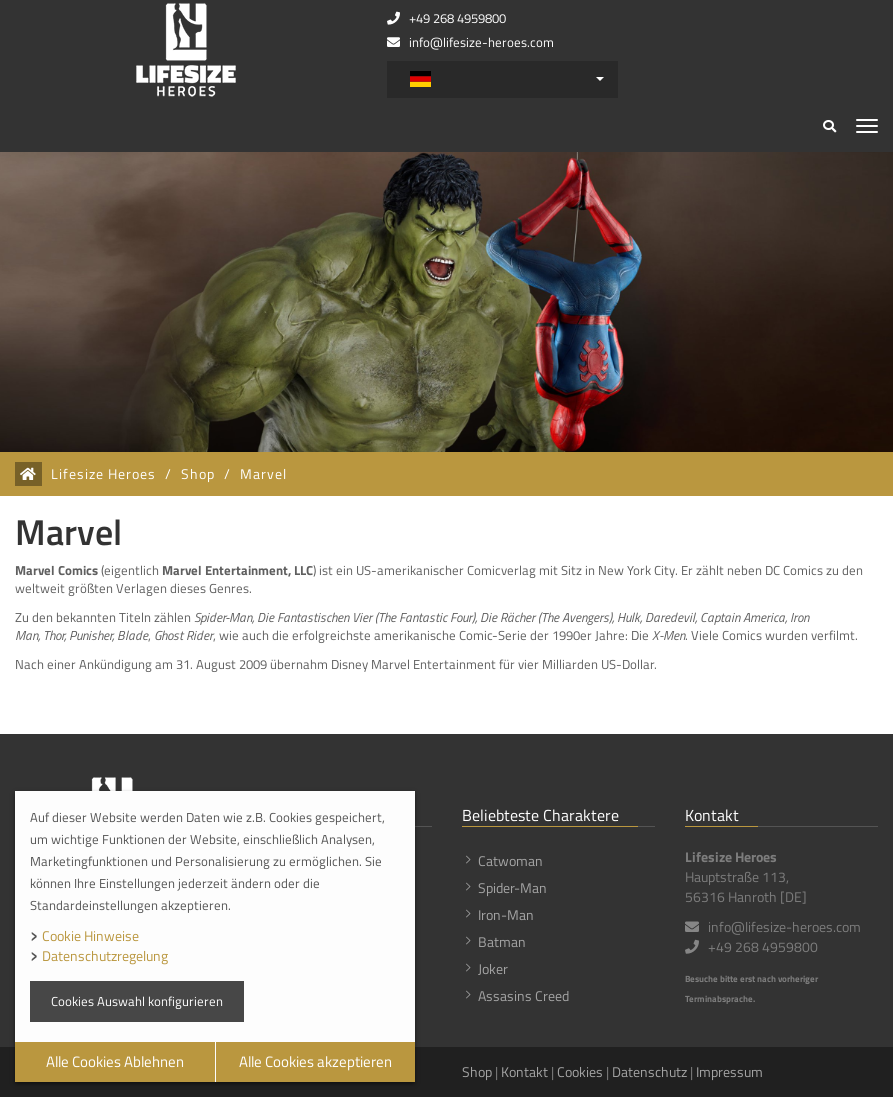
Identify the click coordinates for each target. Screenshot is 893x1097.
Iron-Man (506, 914)
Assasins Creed (523, 995)
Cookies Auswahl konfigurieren (137, 1001)
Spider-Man (512, 887)
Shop (198, 474)
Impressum (729, 1071)
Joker (493, 968)
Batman (502, 941)
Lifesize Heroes (103, 474)
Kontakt (524, 1071)
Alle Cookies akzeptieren (315, 1061)
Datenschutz (649, 1071)
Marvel (263, 474)
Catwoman (510, 860)
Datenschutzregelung (105, 955)
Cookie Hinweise (90, 935)
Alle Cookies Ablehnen (115, 1061)
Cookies (580, 1071)
